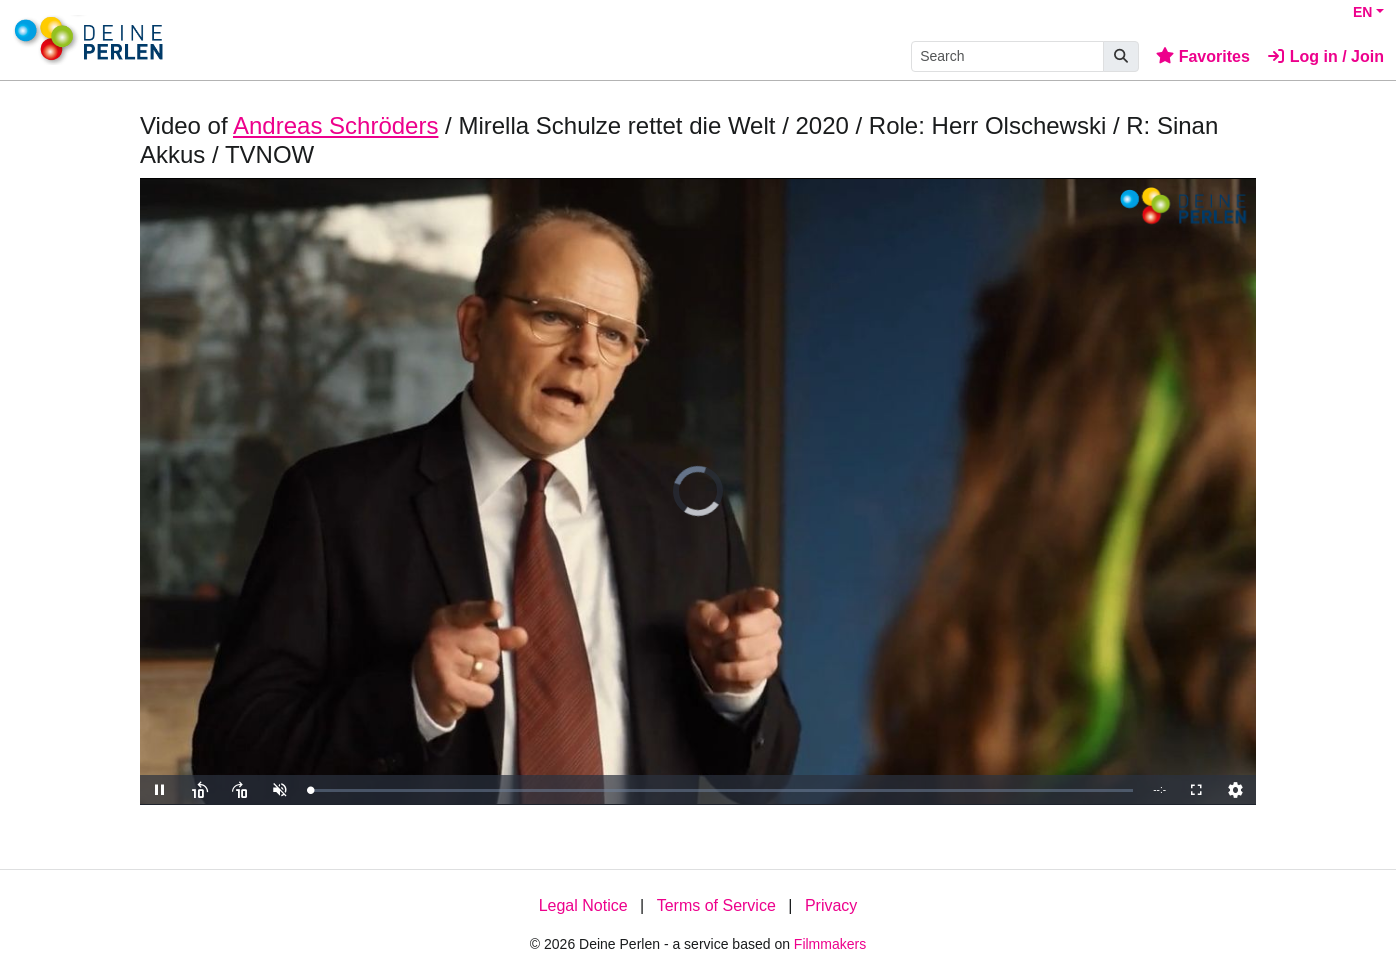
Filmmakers (830, 944)
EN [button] (1362, 12)
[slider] (721, 790)
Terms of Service (716, 905)
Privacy (831, 905)
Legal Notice (583, 905)
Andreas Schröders (335, 125)
